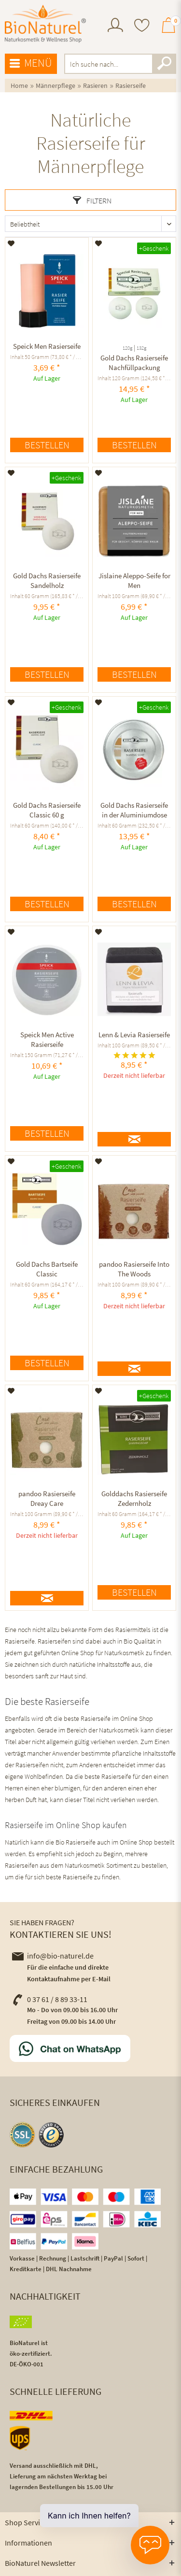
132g (141, 348)
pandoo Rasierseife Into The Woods (134, 1268)
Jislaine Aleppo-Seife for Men (134, 580)
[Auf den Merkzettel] (11, 243)
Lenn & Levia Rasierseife (134, 1034)
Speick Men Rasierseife (47, 346)
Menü (31, 63)
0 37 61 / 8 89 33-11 (49, 1999)
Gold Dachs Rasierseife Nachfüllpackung (134, 362)
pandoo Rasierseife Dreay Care (46, 1498)
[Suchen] (164, 64)
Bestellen (47, 445)
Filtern (92, 200)
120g (127, 348)
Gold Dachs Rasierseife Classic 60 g (47, 810)
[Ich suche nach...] (120, 64)
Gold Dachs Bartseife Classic (47, 1268)
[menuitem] (115, 26)
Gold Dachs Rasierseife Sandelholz (47, 580)
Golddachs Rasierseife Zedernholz (134, 1498)
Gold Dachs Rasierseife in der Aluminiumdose (134, 810)
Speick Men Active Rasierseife (47, 1039)
